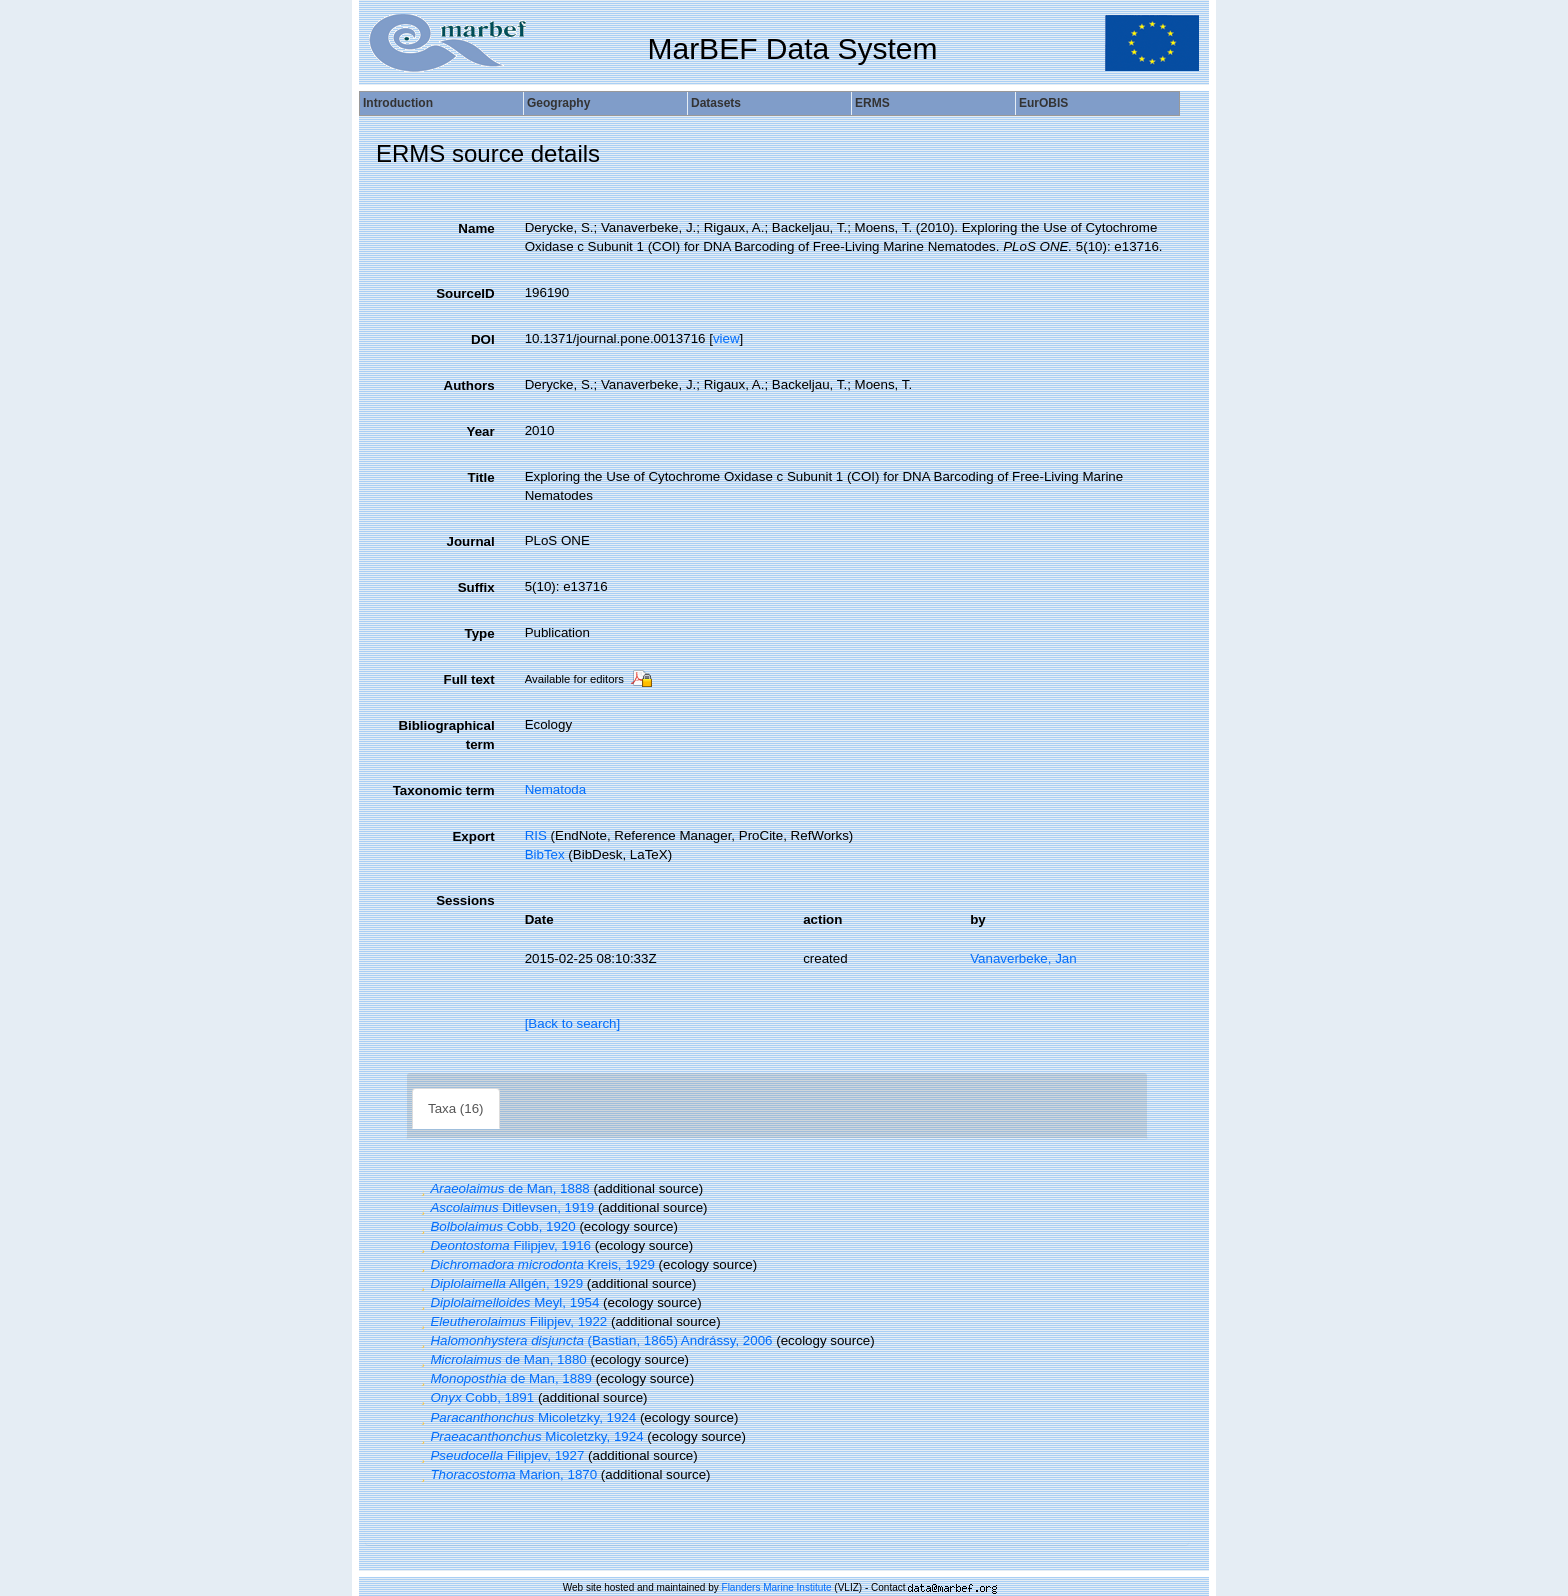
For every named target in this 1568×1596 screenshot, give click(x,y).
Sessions (465, 900)
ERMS (872, 103)
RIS (536, 835)
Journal (471, 541)
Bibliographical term (446, 735)
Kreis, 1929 (535, 1264)
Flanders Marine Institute (777, 1587)
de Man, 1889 (504, 1378)
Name (476, 228)
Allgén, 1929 (499, 1283)
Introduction (398, 103)
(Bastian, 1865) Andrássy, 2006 (594, 1340)
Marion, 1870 (506, 1474)
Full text (469, 679)
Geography (558, 103)
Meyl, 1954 (507, 1302)
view (726, 338)
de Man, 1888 (503, 1188)
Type (480, 633)
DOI (483, 339)
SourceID (465, 293)
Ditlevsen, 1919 (505, 1207)
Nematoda (556, 789)
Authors (469, 385)
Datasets (716, 103)
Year (480, 431)
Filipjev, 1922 (511, 1321)
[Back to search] (573, 1023)
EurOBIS (1043, 103)
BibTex (545, 854)
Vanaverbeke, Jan (1023, 958)
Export (473, 836)
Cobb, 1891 (475, 1397)
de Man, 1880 (501, 1359)
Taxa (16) (456, 1108)
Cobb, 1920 (496, 1226)
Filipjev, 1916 (503, 1245)
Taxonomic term (444, 790)
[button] (423, 1188)
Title (480, 477)
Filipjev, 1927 (500, 1455)
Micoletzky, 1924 (526, 1417)
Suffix (476, 587)
